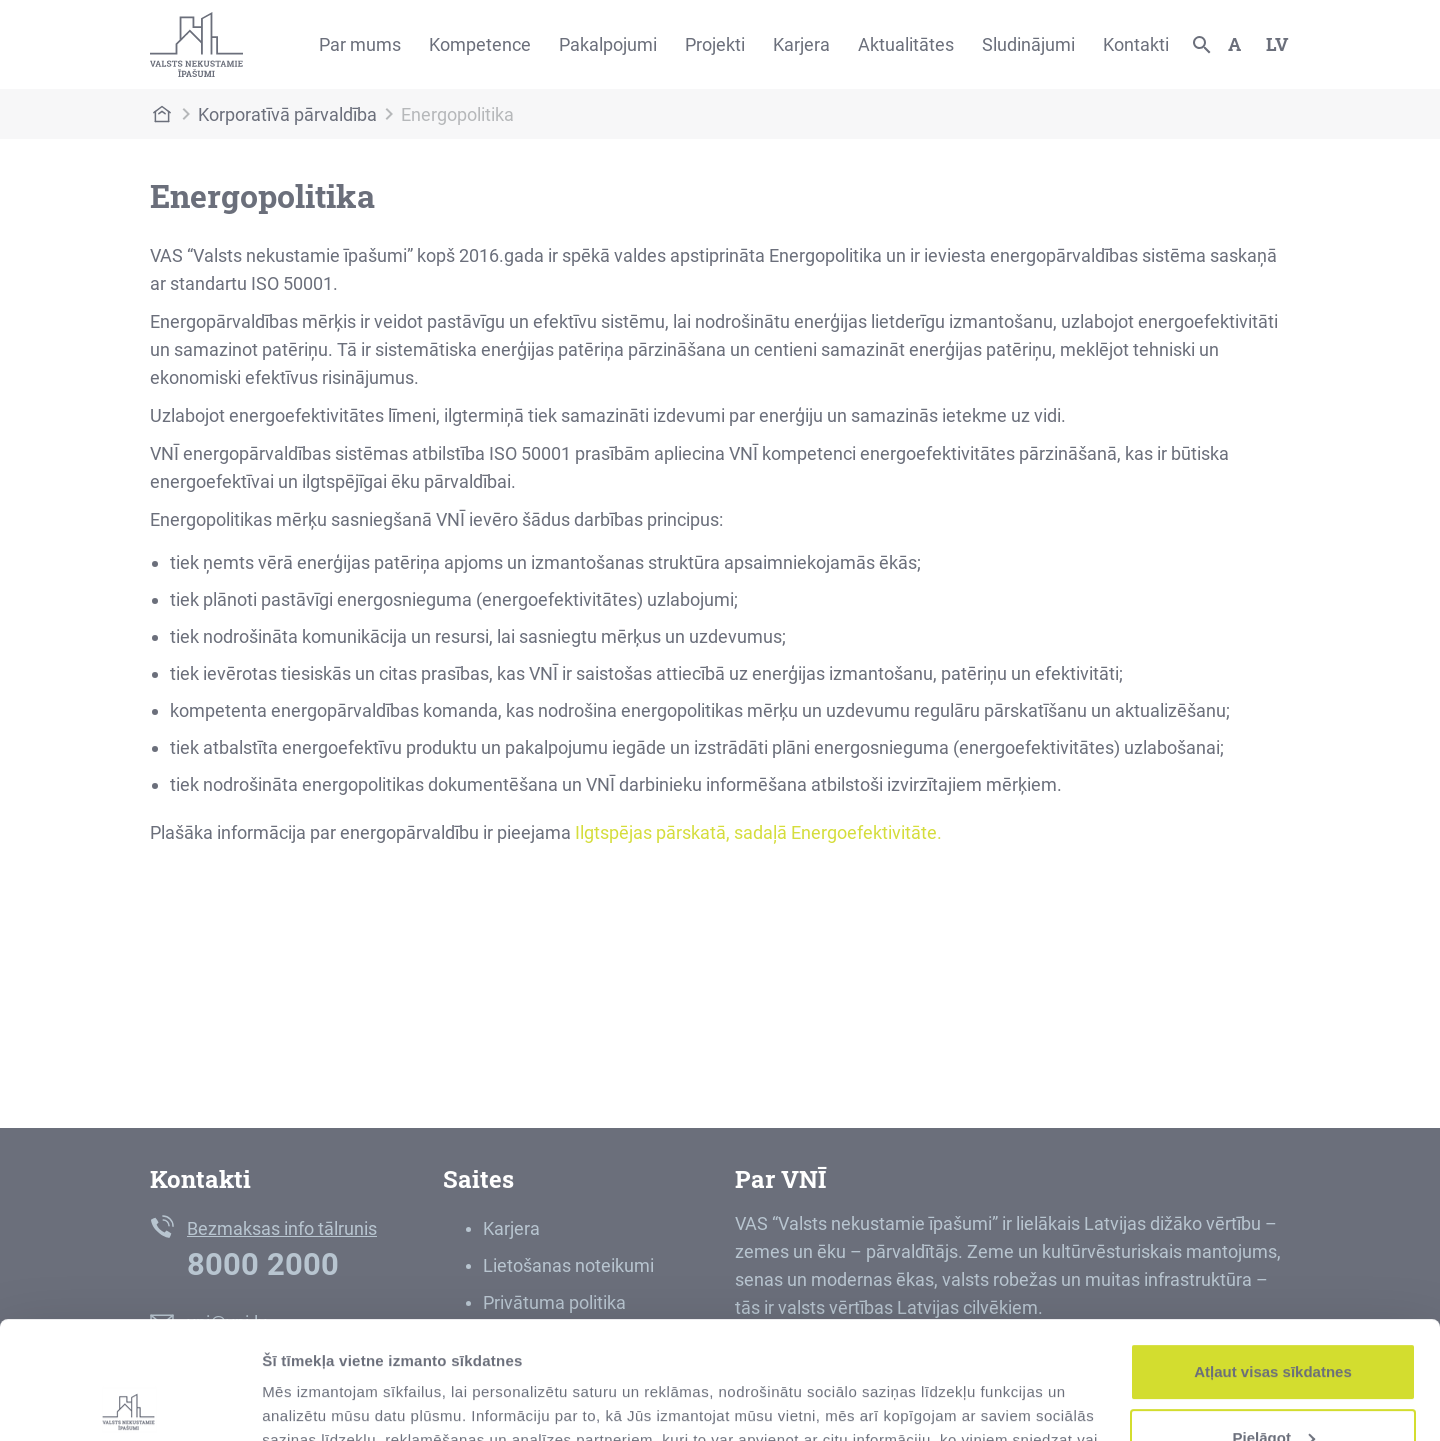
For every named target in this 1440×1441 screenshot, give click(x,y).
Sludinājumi (1028, 44)
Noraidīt (1273, 1385)
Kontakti (1136, 44)
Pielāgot (1274, 1319)
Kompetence (480, 44)
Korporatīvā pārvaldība (287, 114)
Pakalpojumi (608, 44)
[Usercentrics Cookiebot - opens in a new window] (129, 1402)
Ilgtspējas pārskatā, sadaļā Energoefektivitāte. (758, 832)
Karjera (801, 44)
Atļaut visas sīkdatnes (1273, 1254)
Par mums (360, 44)
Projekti (715, 44)
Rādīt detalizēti (315, 1401)
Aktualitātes (906, 44)
